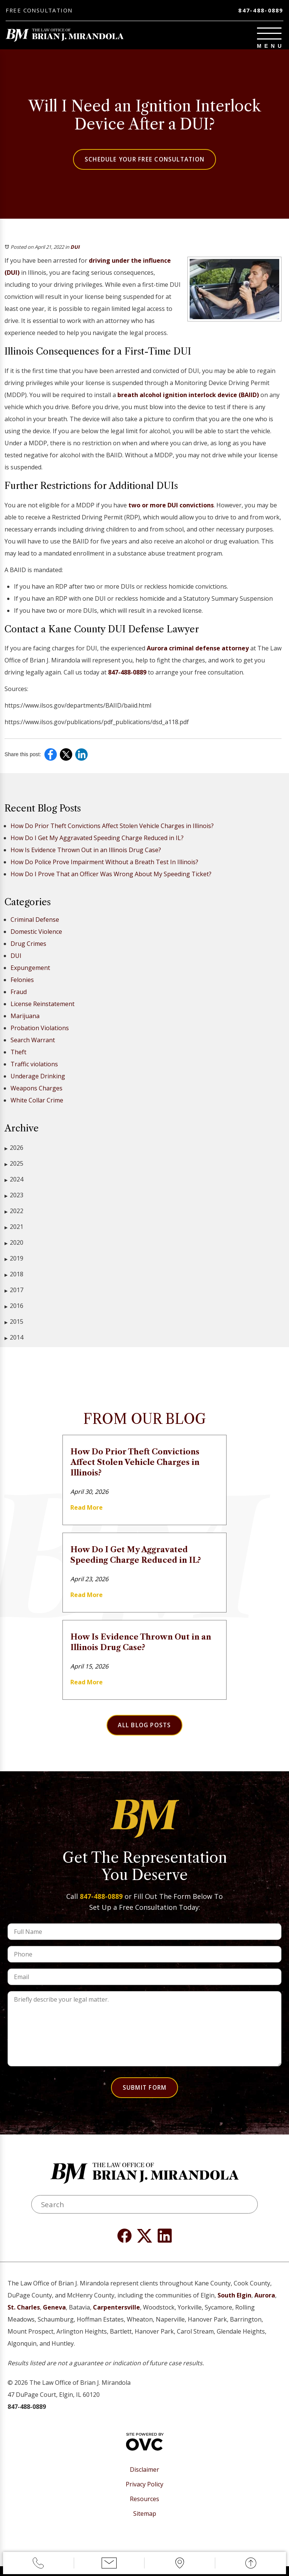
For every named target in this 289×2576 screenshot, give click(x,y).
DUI (74, 251)
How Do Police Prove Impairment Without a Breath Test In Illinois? (104, 866)
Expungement (30, 972)
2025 (14, 1167)
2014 (14, 1341)
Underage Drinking (38, 1080)
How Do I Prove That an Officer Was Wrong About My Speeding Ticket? (111, 878)
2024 (14, 1183)
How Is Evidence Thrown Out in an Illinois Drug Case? (86, 854)
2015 (14, 1325)
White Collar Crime (37, 1104)
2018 (14, 1278)
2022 (14, 1215)
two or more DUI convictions (171, 509)
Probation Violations (40, 1032)
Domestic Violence (36, 936)
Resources (144, 2508)
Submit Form (144, 2094)
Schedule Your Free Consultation (144, 163)
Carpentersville (116, 2317)
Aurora (264, 2304)
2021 (14, 1231)
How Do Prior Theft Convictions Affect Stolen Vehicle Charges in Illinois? (112, 830)
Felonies (22, 984)
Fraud (19, 996)
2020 (14, 1246)
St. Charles (24, 2317)
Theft (18, 1056)
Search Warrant (33, 1044)
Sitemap (144, 2523)
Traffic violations (34, 1068)
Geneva (54, 2317)
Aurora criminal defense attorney (198, 652)
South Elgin (234, 2304)
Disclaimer (144, 2479)
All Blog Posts (144, 1730)
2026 (14, 1152)
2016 (14, 1310)
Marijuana (25, 1020)
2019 (14, 1262)
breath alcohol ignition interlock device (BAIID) (188, 399)
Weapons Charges (36, 1092)
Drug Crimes (28, 948)
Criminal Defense (35, 924)
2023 (14, 1199)
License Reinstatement (43, 1008)
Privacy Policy (144, 2493)
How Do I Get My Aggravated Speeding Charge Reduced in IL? (97, 842)
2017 (14, 1294)
